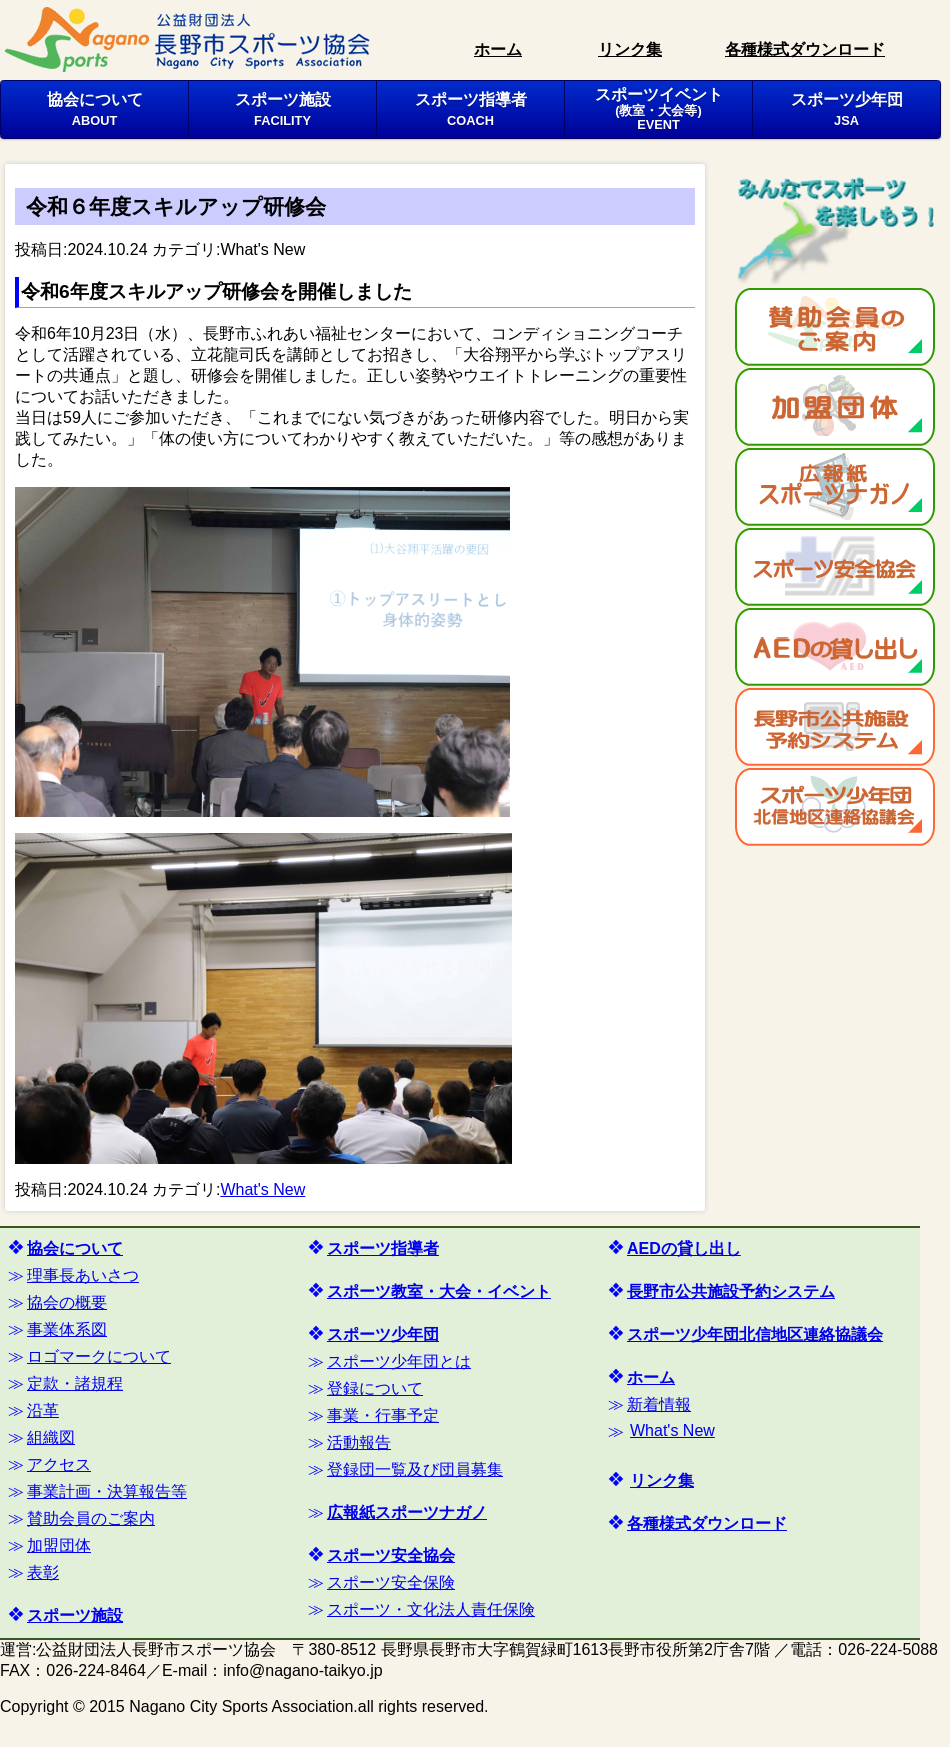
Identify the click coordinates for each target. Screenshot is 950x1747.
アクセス (59, 1464)
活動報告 (359, 1442)
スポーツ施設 (283, 109)
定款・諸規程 (75, 1383)
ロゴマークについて (99, 1356)
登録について (375, 1388)
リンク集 (630, 49)
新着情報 (659, 1404)
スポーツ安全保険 (391, 1582)
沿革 (43, 1410)
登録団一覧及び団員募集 (415, 1469)
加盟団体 (59, 1545)
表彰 (43, 1572)
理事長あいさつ (83, 1275)
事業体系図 (67, 1329)
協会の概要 (67, 1302)
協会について (95, 109)
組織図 (51, 1437)
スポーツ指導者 (471, 109)
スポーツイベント (659, 109)
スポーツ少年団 (847, 109)
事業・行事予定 (383, 1415)
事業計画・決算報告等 (107, 1491)
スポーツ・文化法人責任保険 (431, 1609)
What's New (262, 249)
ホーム (498, 49)
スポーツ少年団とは (399, 1361)
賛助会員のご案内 (91, 1518)
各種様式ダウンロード (805, 49)
